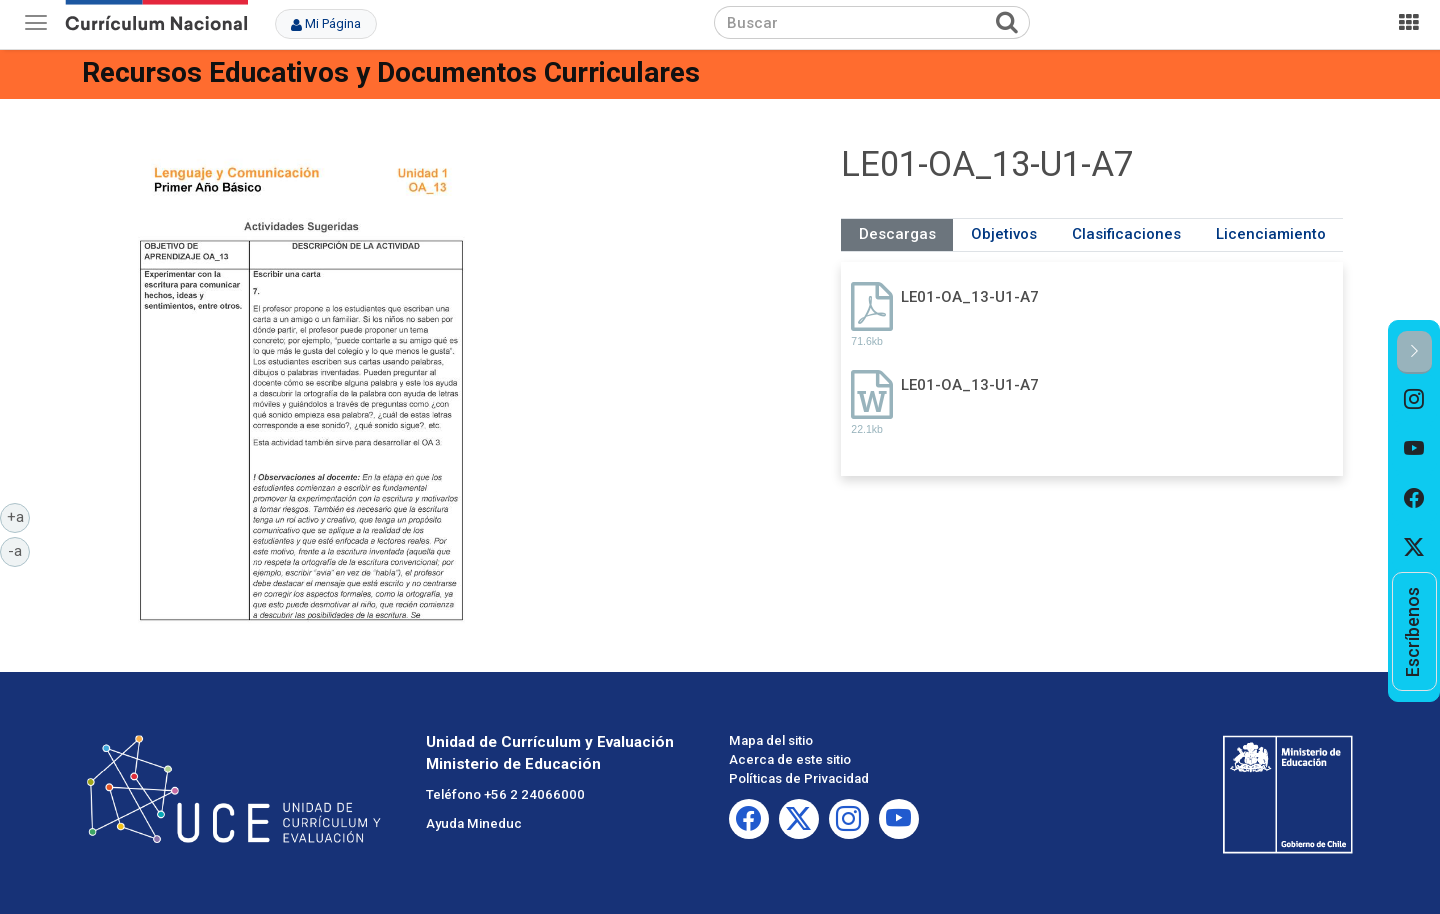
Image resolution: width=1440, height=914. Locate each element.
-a (19, 550)
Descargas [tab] (897, 234)
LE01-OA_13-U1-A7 (970, 297)
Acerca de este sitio (790, 759)
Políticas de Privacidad (799, 778)
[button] (1414, 352)
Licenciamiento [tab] (1271, 234)
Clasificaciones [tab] (1126, 234)
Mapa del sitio (771, 740)
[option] (1414, 399)
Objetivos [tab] (1004, 234)
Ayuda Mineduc (474, 823)
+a (19, 516)
